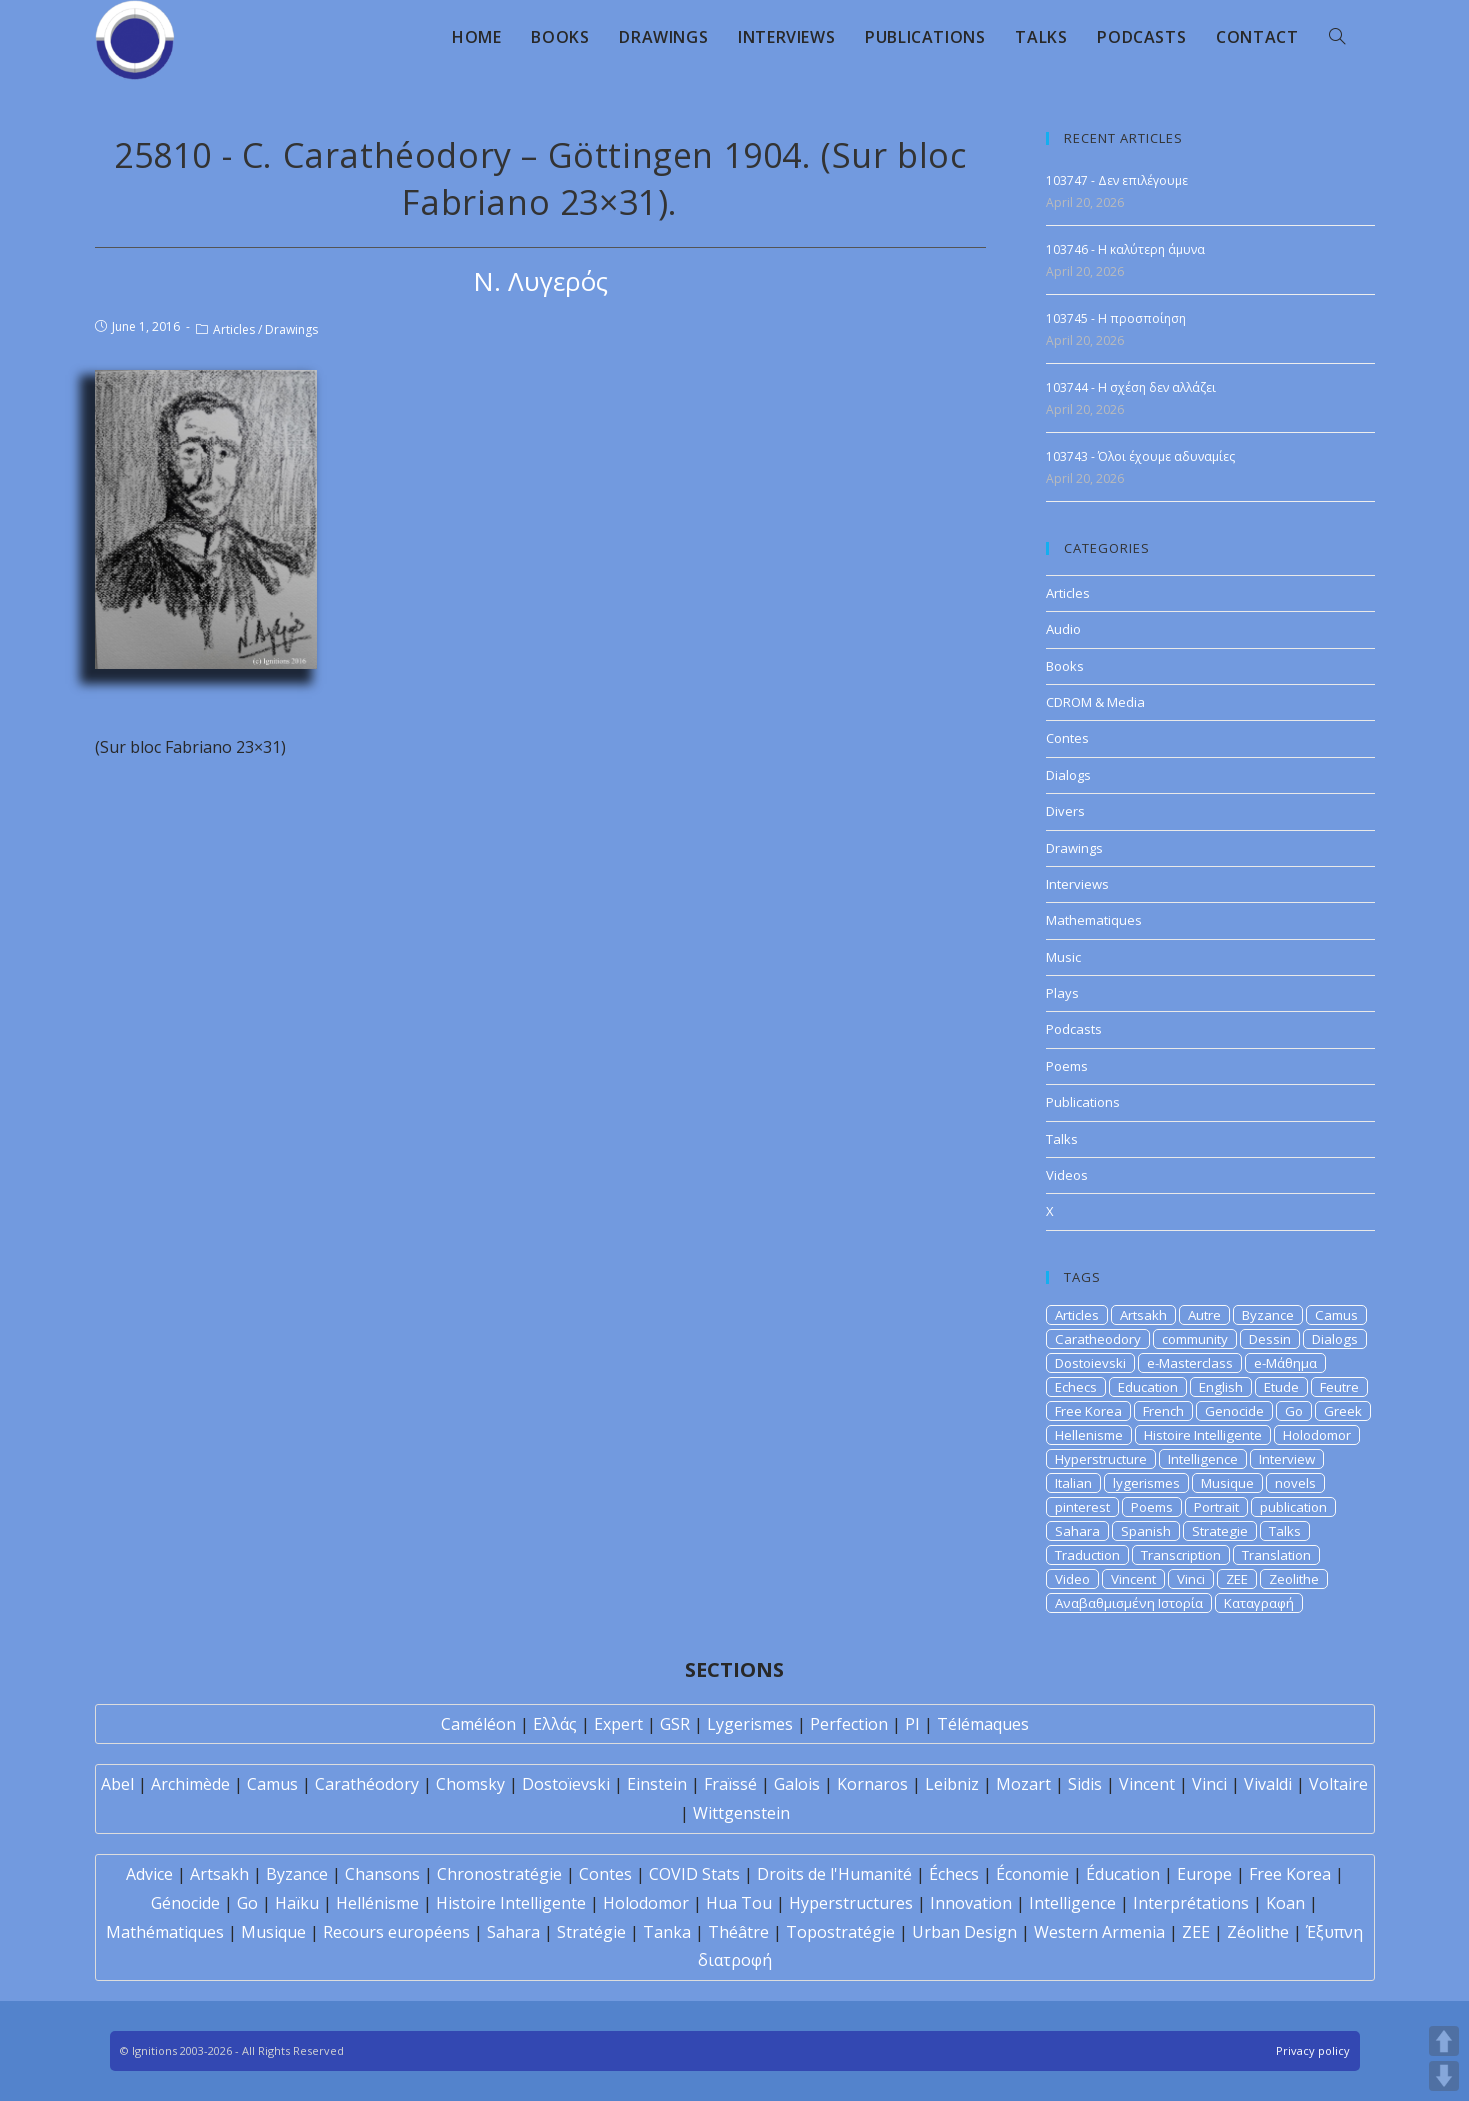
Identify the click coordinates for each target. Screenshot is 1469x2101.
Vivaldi (1268, 1784)
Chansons (382, 1874)
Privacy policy (1313, 2050)
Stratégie (591, 1932)
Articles (234, 329)
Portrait (1216, 1507)
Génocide (185, 1903)
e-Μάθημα (1285, 1363)
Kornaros (872, 1784)
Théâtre (738, 1932)
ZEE (1237, 1579)
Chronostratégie (499, 1874)
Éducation (1123, 1874)
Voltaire (1338, 1784)
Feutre (1339, 1387)
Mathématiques (165, 1932)
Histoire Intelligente (1203, 1435)
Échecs (954, 1874)
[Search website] (1337, 37)
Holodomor (1317, 1435)
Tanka (667, 1932)
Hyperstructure (1101, 1459)
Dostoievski (1090, 1363)
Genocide (1234, 1411)
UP (1444, 2041)
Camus (1336, 1315)
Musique (1227, 1483)
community (1195, 1339)
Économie (1032, 1874)
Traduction (1087, 1555)
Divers (1065, 811)
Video (1072, 1579)
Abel (117, 1784)
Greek (1343, 1411)
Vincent (1133, 1579)
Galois (797, 1784)
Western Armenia (1099, 1932)
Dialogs (1068, 775)
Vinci (1191, 1579)
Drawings (291, 329)
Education (1148, 1387)
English (1221, 1387)
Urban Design (964, 1932)
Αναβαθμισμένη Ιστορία (1129, 1603)
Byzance (1268, 1315)
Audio (1063, 629)
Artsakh (1143, 1315)
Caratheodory (1098, 1339)
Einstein (657, 1784)
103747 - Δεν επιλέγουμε (1117, 180)
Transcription (1181, 1555)
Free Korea (1088, 1411)
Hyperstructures (851, 1903)
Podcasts (1074, 1029)
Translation (1276, 1555)
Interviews (1077, 884)
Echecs (1076, 1387)
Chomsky (470, 1784)
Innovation (971, 1903)
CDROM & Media (1095, 702)
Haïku (297, 1903)
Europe (1204, 1874)
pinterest (1082, 1507)
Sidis (1085, 1784)
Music (1063, 957)
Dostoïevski (566, 1784)
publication (1293, 1507)
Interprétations (1191, 1903)
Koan (1285, 1903)
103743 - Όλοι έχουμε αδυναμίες (1140, 456)
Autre (1204, 1315)
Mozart (1023, 1784)
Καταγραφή (1259, 1603)
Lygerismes (750, 1724)
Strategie (1220, 1531)
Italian (1073, 1483)
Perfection (849, 1724)
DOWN (1444, 2076)
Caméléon (478, 1724)
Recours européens (396, 1932)
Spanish (1146, 1531)
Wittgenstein (741, 1813)
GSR (675, 1724)
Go (1294, 1411)
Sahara (1077, 1531)
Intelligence (1203, 1459)
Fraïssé (730, 1784)
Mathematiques (1094, 920)
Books (1065, 666)
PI (912, 1724)
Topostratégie (840, 1932)
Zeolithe (1294, 1579)
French (1163, 1411)
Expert (618, 1724)
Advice (149, 1874)
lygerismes (1146, 1483)
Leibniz (952, 1784)
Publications (1083, 1102)
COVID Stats (694, 1874)
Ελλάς (555, 1724)
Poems (1067, 1066)
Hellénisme (377, 1903)
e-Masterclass (1190, 1363)
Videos (1067, 1175)
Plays (1062, 993)
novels (1295, 1483)
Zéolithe (1258, 1932)
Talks (1062, 1139)
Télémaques (983, 1724)
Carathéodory (367, 1784)
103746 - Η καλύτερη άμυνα (1125, 249)
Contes (1067, 738)
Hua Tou (739, 1903)
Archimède (190, 1784)
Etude (1281, 1387)
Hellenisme (1089, 1435)
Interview (1287, 1459)
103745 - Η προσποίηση (1116, 318)
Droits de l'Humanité (834, 1874)
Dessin (1270, 1339)
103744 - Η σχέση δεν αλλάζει (1131, 387)
